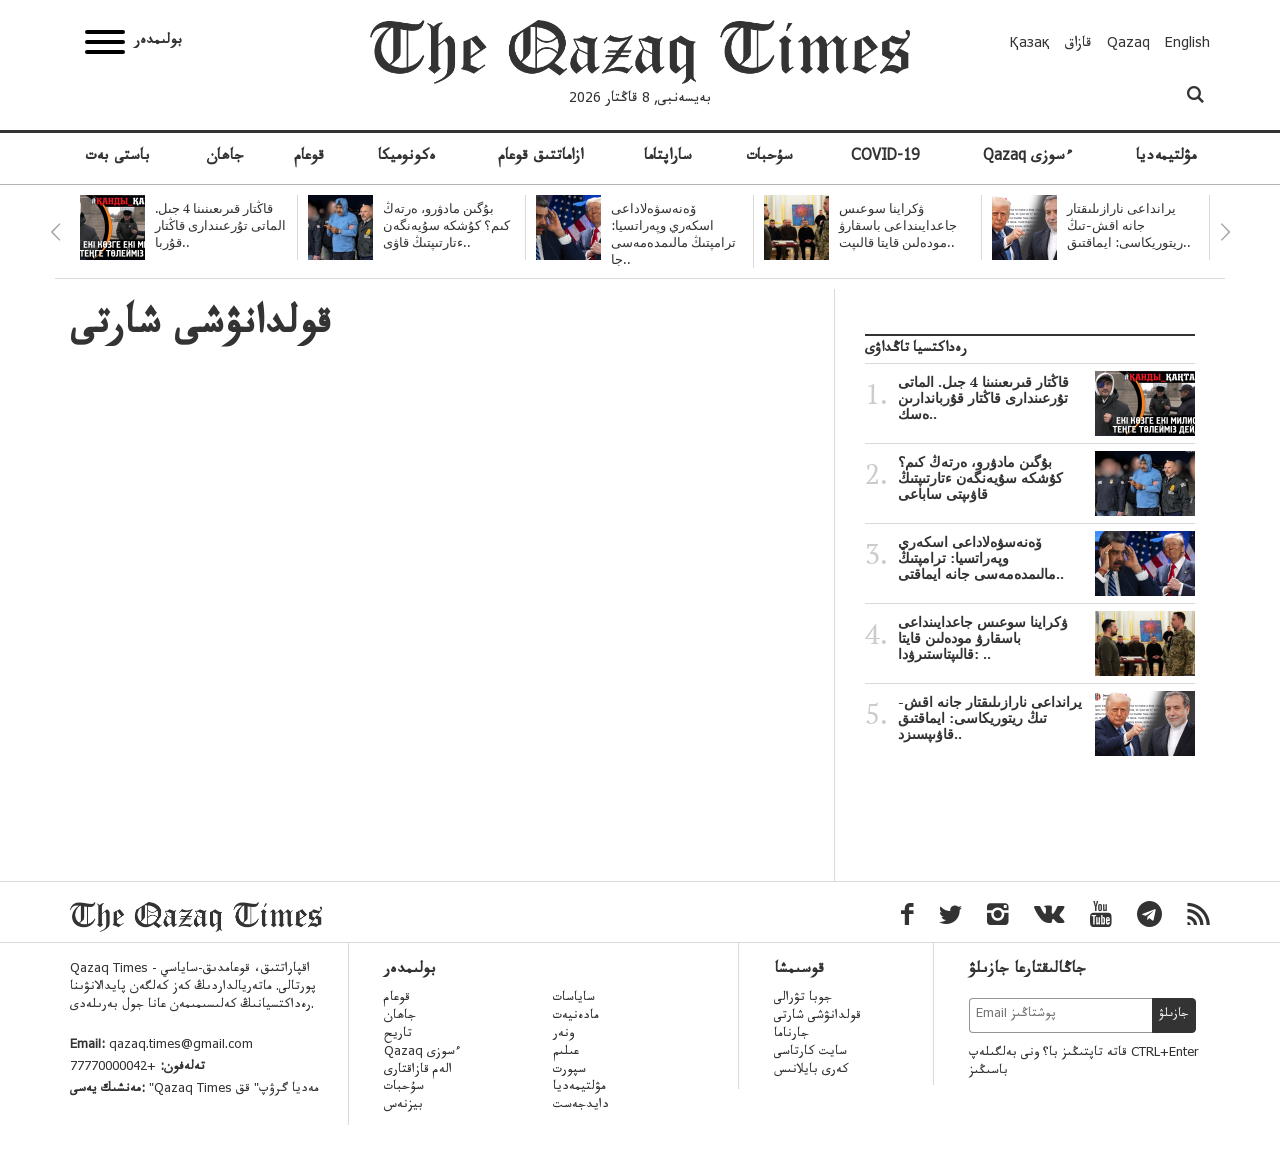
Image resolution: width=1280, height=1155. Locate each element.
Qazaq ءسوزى (1027, 158)
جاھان (225, 158)
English (1187, 45)
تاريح (398, 1035)
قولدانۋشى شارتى (817, 1017)
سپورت (569, 1071)
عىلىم (566, 1053)
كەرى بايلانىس (811, 1071)
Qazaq (1128, 45)
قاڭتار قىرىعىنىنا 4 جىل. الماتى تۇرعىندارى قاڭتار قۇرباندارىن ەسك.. (1046, 398)
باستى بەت (117, 158)
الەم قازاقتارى (418, 1071)
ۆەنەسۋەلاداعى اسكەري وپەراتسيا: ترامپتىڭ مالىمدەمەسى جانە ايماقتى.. (1046, 558)
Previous (55, 232)
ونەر (563, 1035)
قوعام (309, 158)
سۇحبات (769, 158)
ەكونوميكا (407, 158)
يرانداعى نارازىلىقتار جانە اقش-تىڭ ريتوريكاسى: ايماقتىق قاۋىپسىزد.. (1046, 718)
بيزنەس (403, 1106)
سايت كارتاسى (810, 1053)
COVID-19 (885, 158)
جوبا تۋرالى (803, 999)
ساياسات (574, 999)
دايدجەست (581, 1106)
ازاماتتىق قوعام (540, 158)
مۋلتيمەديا (1166, 158)
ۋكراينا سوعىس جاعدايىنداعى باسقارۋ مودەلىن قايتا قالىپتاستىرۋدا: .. (1046, 638)
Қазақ (1030, 45)
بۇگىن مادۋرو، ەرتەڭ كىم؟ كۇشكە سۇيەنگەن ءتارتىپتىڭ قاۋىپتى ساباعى (1046, 478)
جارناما (791, 1035)
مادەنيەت (576, 1017)
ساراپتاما (668, 158)
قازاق (1078, 45)
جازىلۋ (1174, 1015)
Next (1225, 232)
